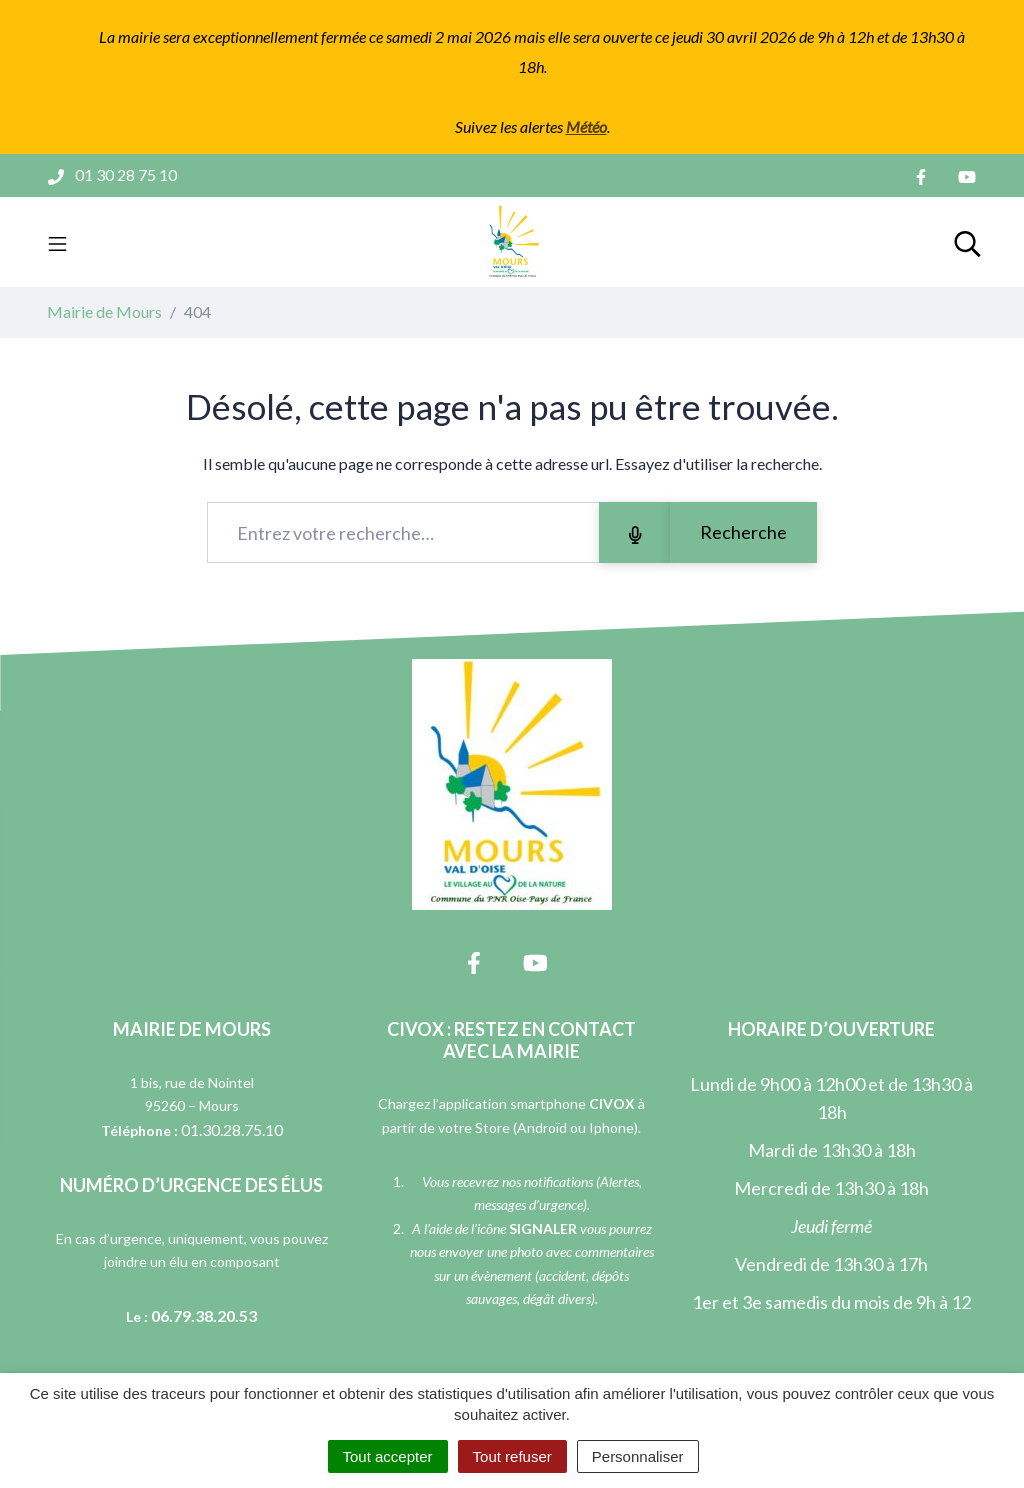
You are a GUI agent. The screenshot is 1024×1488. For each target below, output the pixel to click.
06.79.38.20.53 (204, 1315)
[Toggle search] (967, 242)
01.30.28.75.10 (232, 1129)
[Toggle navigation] (57, 242)
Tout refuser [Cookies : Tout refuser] (512, 1456)
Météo (586, 126)
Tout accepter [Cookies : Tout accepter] (388, 1456)
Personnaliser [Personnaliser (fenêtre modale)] (638, 1456)
